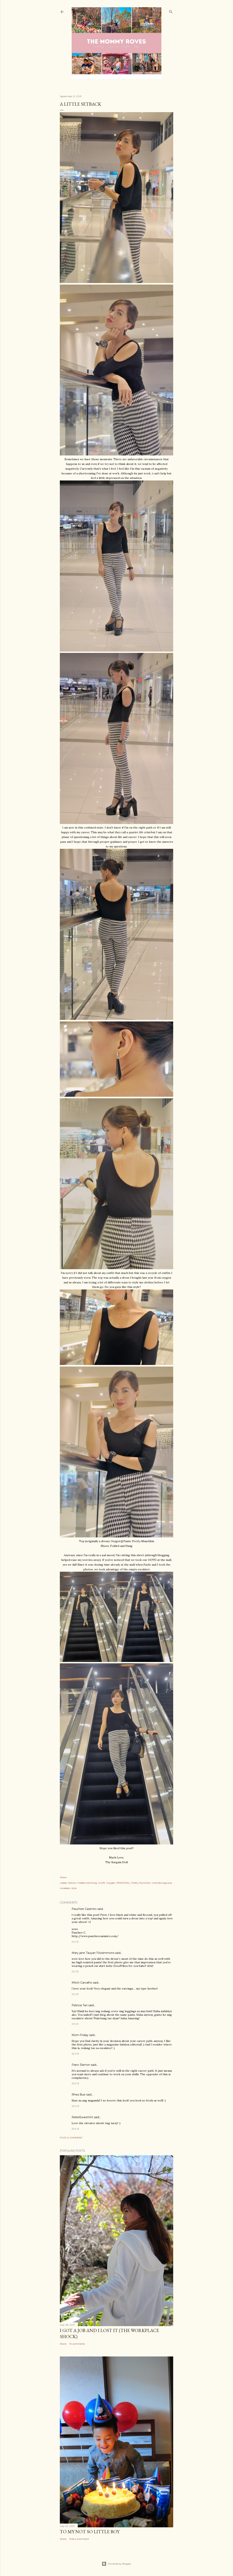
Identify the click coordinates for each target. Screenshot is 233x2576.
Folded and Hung (87, 1882)
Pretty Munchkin (141, 1882)
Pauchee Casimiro (84, 1909)
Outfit (101, 1882)
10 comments (77, 2343)
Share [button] (63, 1877)
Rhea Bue (78, 2094)
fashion (72, 1882)
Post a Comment (71, 2137)
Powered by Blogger (116, 2563)
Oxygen (110, 1882)
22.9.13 (75, 2053)
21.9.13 (75, 1941)
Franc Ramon (81, 2065)
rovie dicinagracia (162, 1882)
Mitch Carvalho (82, 1982)
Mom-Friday (80, 2035)
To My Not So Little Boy (89, 2532)
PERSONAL (123, 1882)
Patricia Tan (80, 2005)
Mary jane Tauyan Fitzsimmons (93, 1953)
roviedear (65, 1888)
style (74, 1888)
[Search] (170, 11)
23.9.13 (75, 2083)
